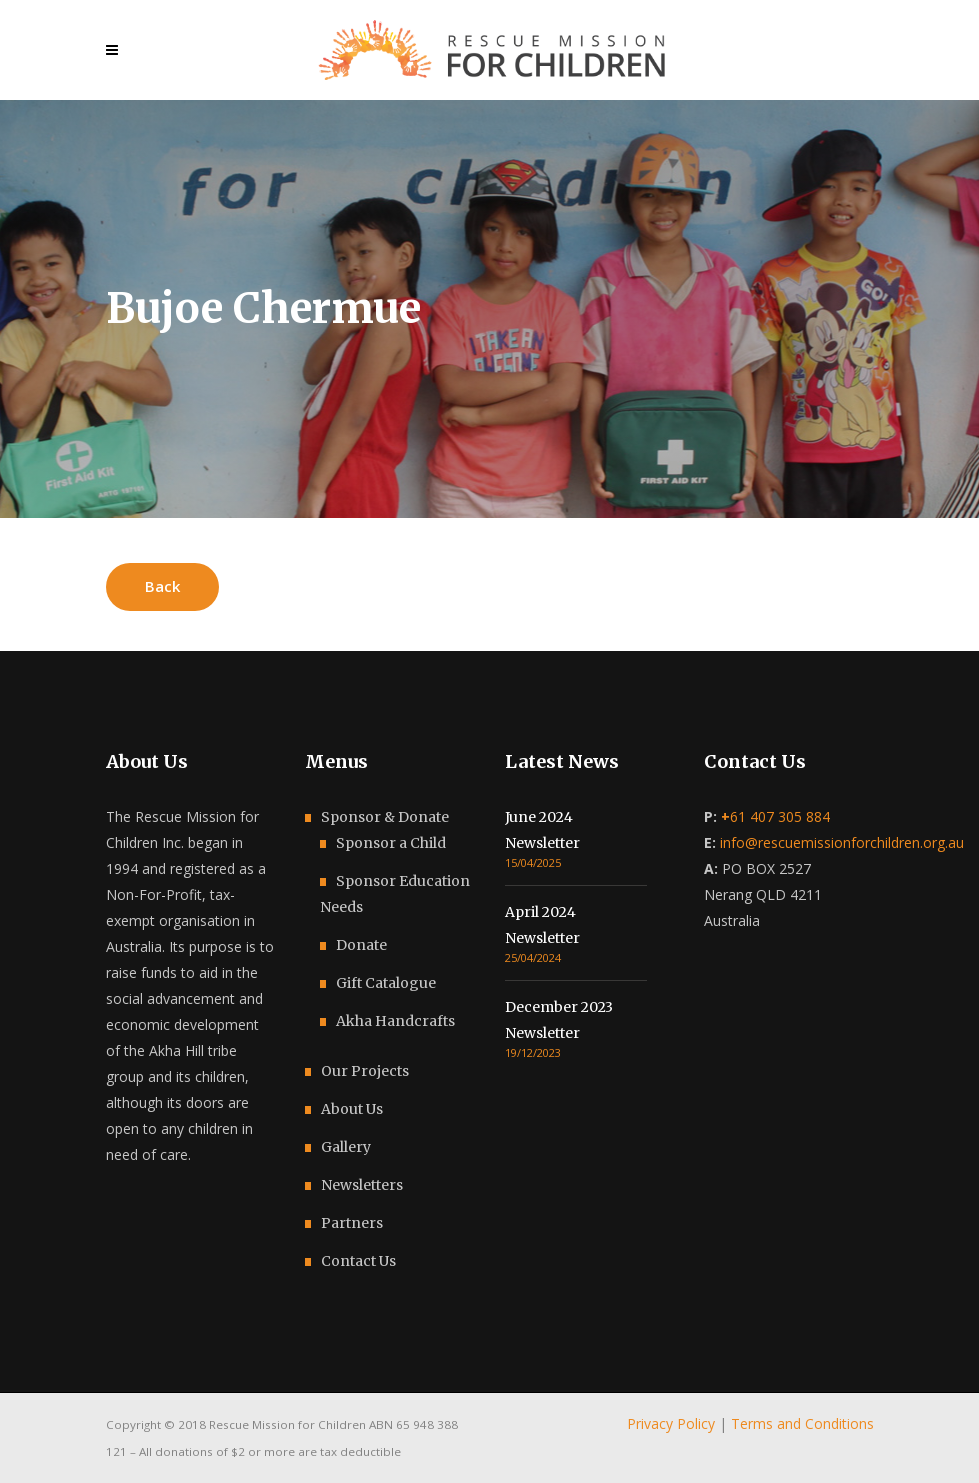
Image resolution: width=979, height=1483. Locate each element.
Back (162, 586)
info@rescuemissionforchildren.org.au (842, 842)
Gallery (346, 1147)
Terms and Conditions (802, 1423)
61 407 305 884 (775, 816)
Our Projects (365, 1071)
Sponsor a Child (391, 843)
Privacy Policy (671, 1423)
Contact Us (358, 1261)
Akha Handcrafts (395, 1021)
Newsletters (362, 1185)
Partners (352, 1223)
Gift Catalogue (386, 983)
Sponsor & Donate (385, 817)
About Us (352, 1109)
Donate (361, 945)
